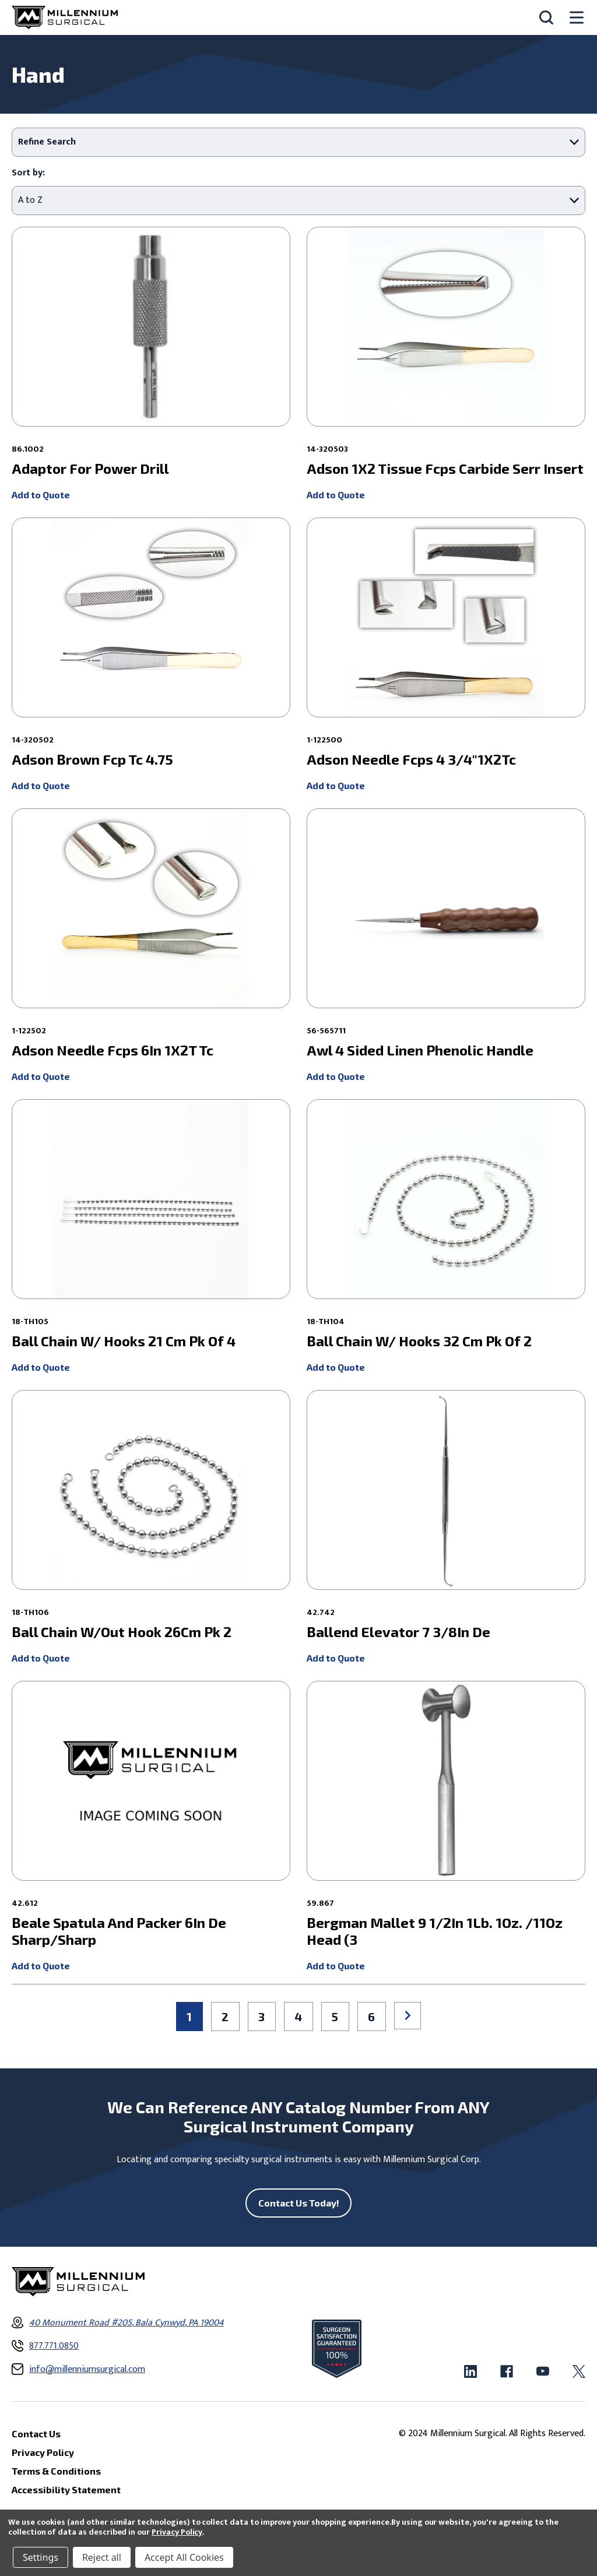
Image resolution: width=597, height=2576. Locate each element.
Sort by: (28, 173)
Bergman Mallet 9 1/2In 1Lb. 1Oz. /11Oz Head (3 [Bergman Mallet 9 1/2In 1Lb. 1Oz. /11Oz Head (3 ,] (435, 1931)
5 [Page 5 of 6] (335, 2017)
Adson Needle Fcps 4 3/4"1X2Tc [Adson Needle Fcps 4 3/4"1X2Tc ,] (411, 759)
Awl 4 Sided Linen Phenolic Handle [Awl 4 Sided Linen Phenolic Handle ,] (420, 1050)
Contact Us (36, 2433)
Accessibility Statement (66, 2489)
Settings (40, 2557)
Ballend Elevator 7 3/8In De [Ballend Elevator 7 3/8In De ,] (398, 1632)
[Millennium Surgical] (65, 17)
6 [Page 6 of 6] (371, 2017)
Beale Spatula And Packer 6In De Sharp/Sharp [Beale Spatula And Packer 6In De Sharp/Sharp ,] (119, 1931)
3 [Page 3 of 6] (261, 2017)
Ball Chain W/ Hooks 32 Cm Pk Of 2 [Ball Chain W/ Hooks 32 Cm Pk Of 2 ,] (419, 1341)
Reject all (101, 2557)
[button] (298, 142)
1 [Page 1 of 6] (189, 2017)
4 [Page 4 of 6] (298, 2017)
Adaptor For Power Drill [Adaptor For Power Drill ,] (90, 468)
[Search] (546, 17)
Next (407, 2015)
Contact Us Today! (298, 2202)
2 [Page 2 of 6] (225, 2017)
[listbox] (298, 200)
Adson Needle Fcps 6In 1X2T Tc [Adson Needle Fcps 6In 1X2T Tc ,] (112, 1050)
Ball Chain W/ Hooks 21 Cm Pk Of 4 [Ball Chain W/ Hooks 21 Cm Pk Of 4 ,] (124, 1341)
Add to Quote (41, 494)
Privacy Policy (177, 2532)
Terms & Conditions (56, 2470)
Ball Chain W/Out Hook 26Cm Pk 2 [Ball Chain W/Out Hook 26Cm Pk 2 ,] (121, 1632)
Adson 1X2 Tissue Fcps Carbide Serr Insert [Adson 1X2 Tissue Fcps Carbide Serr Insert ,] (445, 468)
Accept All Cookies (184, 2557)
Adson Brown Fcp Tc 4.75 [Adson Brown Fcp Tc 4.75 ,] (92, 759)
